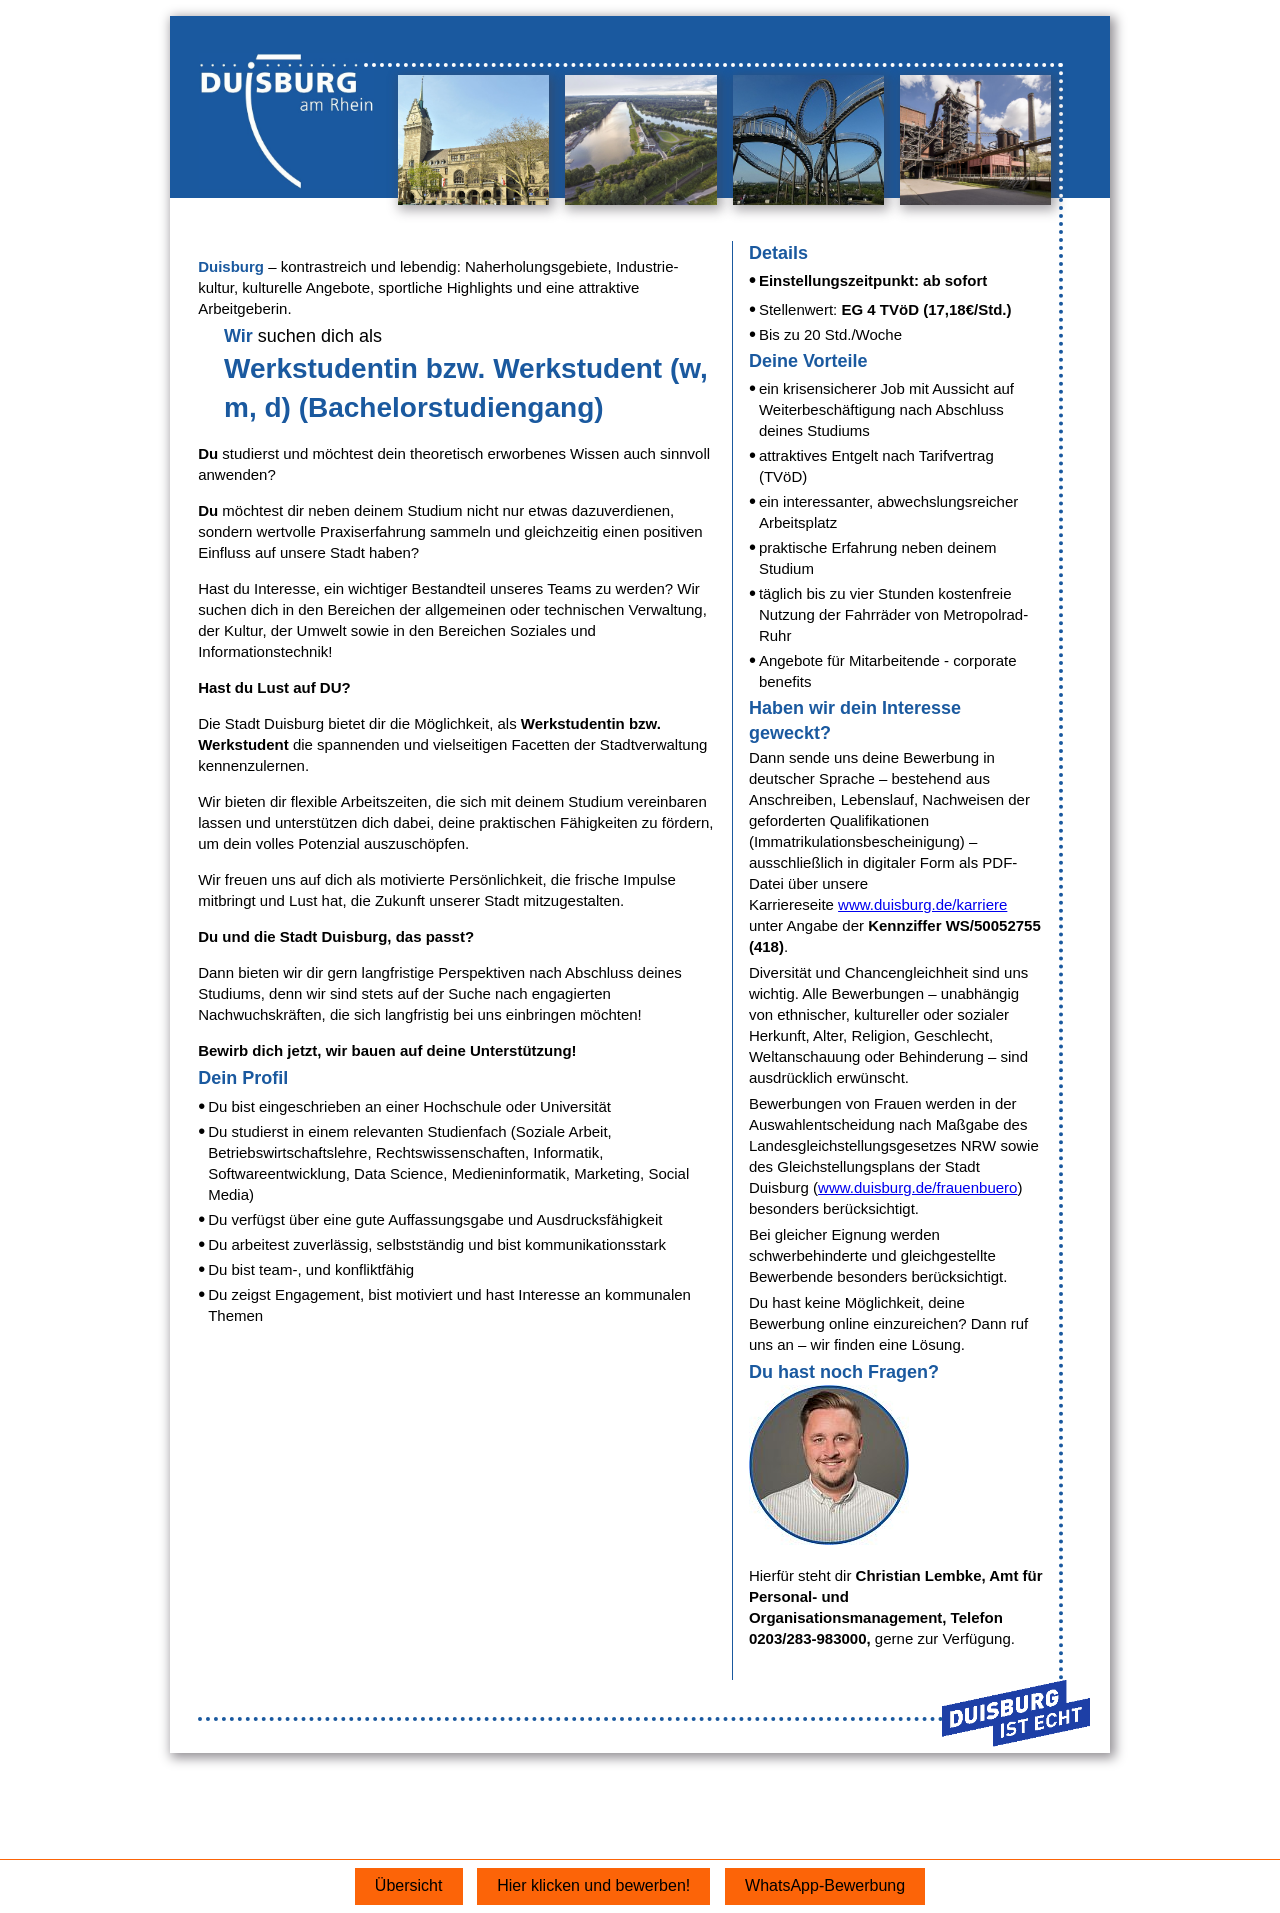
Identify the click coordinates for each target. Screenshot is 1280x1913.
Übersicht (409, 1885)
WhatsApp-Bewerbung (825, 1885)
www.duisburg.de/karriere (922, 904)
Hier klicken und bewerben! (593, 1885)
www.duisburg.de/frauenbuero (917, 1187)
